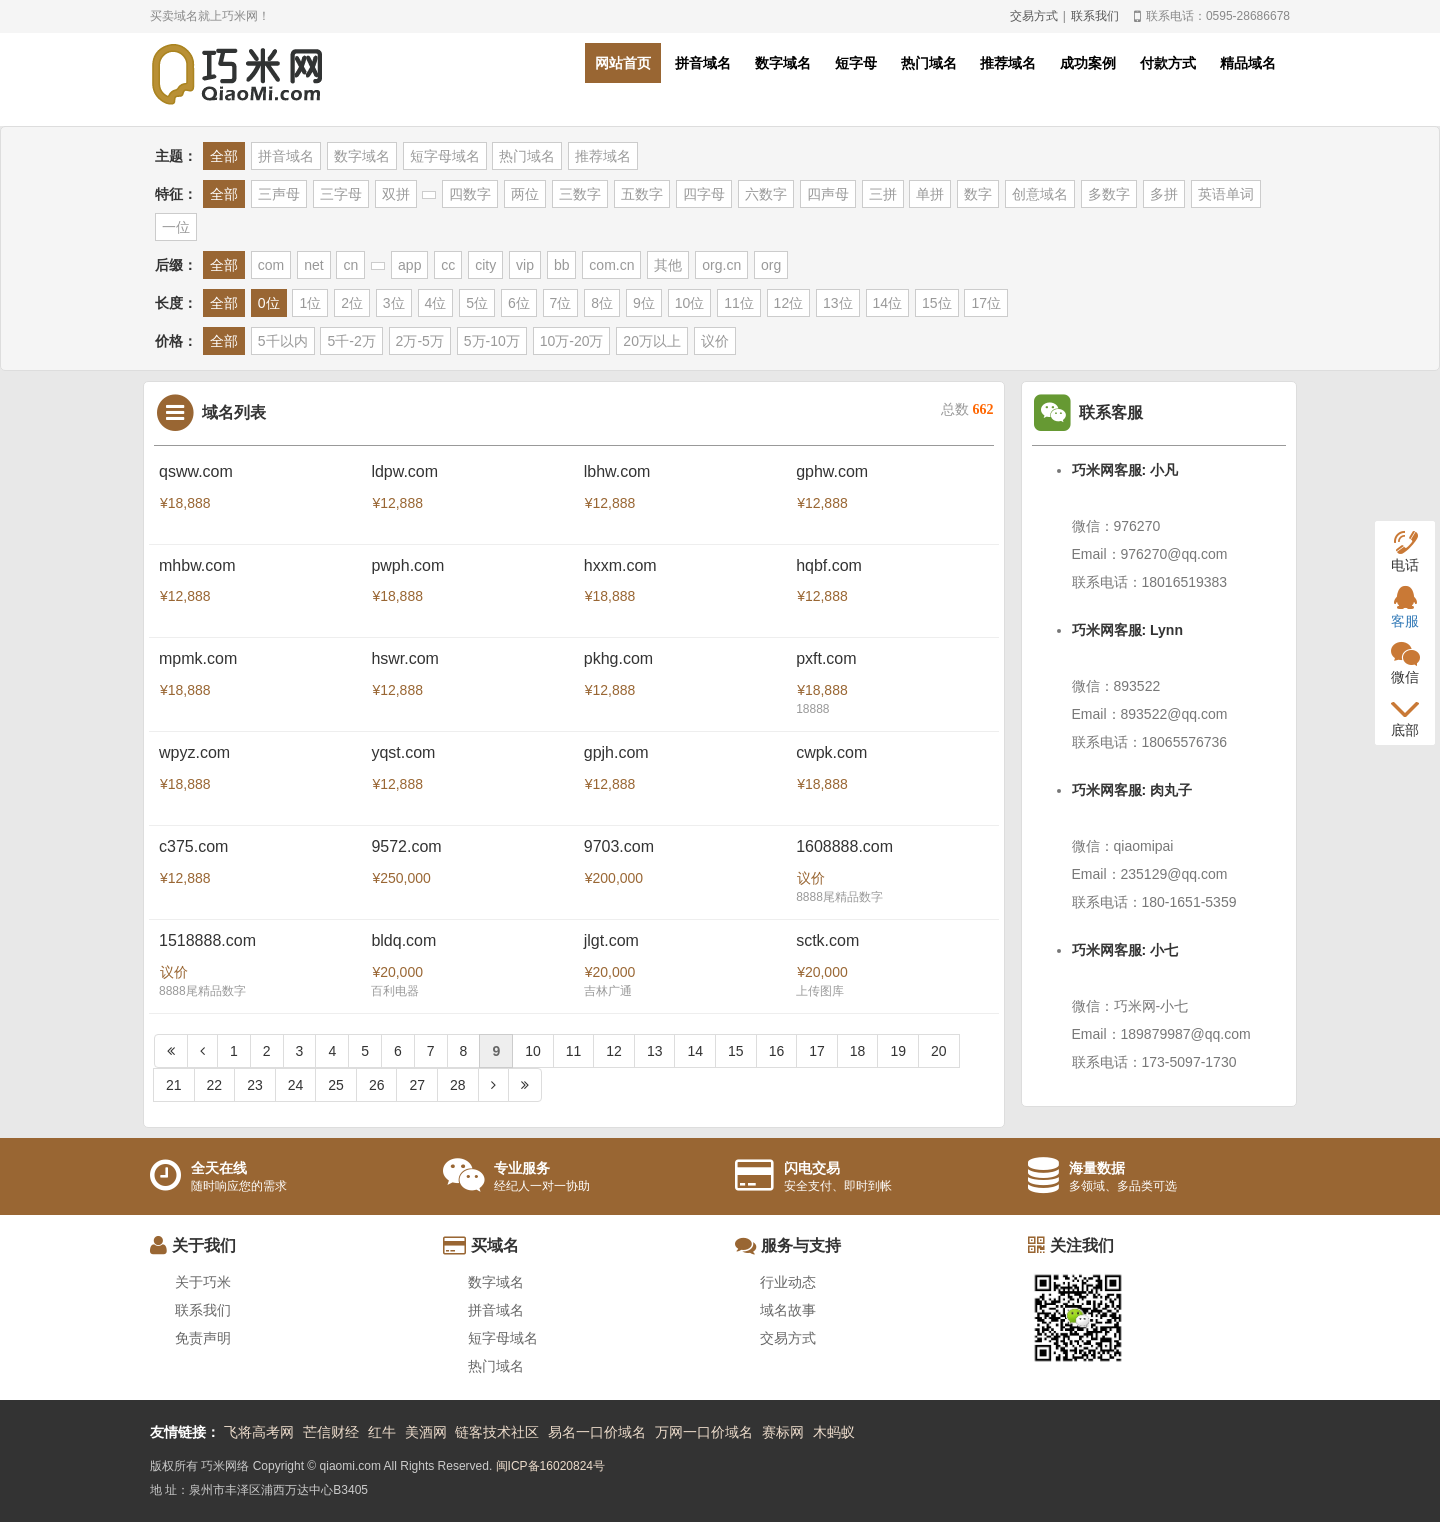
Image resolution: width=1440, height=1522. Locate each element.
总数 (967, 409)
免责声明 (203, 1338)
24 (296, 1085)
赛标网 (783, 1432)
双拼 (396, 194)
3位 (394, 303)
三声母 (279, 194)
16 (777, 1051)
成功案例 (1088, 63)
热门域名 (929, 63)
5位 (477, 303)
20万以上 (652, 341)
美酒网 (426, 1432)
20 (939, 1051)
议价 (715, 341)
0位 (269, 303)
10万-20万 (572, 341)
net (313, 265)
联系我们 (1095, 16)
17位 (986, 303)
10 (533, 1051)
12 (614, 1051)
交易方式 (1034, 16)
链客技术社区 (497, 1432)
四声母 (828, 194)
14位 (888, 303)
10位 (690, 303)
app (409, 265)
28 (458, 1085)
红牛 (382, 1432)
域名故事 (788, 1310)
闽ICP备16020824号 (550, 1466)
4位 (436, 303)
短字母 (856, 63)
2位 (352, 303)
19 (898, 1051)
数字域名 (783, 63)
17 (817, 1051)
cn (350, 265)
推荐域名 (1008, 63)
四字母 (704, 194)
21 (174, 1085)
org (771, 265)
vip (525, 265)
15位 (937, 303)
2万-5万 (420, 341)
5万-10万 (492, 341)
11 (574, 1051)
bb (562, 265)
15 (736, 1051)
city (485, 265)
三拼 (883, 194)
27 (417, 1085)
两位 (525, 194)
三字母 (341, 194)
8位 (602, 303)
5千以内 (283, 341)
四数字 (470, 194)
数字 (978, 194)
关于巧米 (203, 1282)
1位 (310, 303)
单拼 (930, 194)
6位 (519, 303)
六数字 (766, 194)
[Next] (493, 1085)
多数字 (1109, 194)
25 (336, 1085)
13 (655, 1051)
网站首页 (623, 63)
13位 (838, 303)
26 (377, 1085)
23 (255, 1085)
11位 (739, 303)
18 (858, 1051)
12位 (789, 303)
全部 (224, 156)
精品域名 (1248, 63)
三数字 (580, 194)
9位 (644, 303)
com (271, 265)
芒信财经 (331, 1432)
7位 (561, 303)
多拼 (1164, 194)
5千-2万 (351, 341)
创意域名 (1040, 194)
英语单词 (1226, 194)
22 (215, 1085)
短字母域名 (445, 156)
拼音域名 (703, 63)
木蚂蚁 (834, 1432)
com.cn (611, 265)
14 (695, 1051)
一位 (176, 227)
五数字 (642, 194)
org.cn (721, 265)
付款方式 (1168, 63)
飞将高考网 (259, 1432)
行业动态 (788, 1282)
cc (448, 265)
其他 (668, 265)
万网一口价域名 (704, 1432)
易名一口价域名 (597, 1432)
